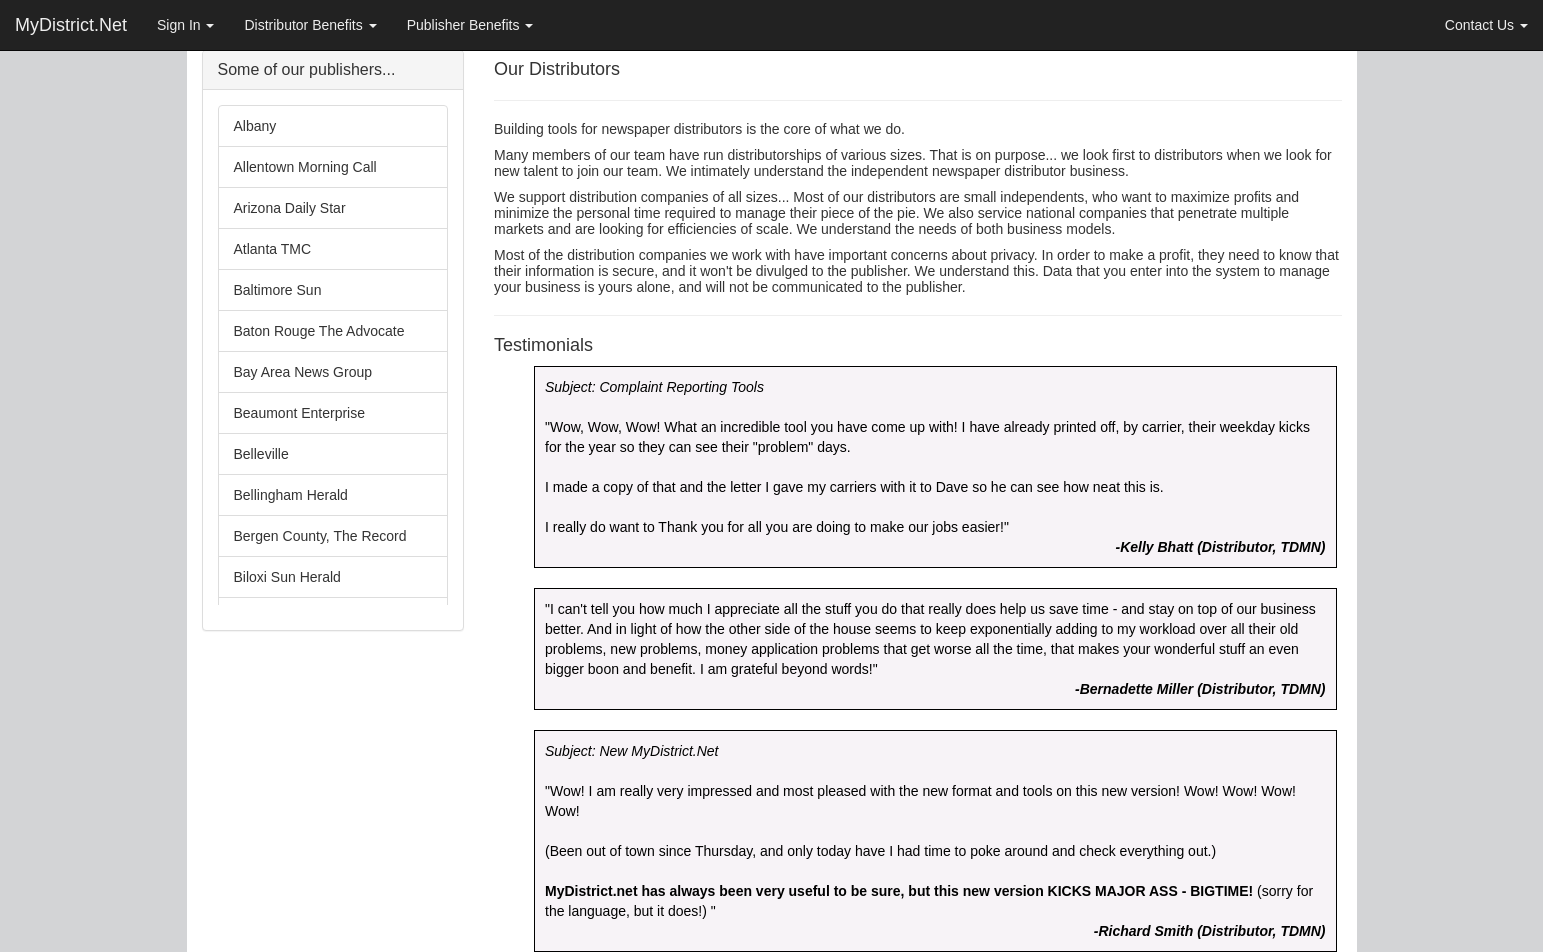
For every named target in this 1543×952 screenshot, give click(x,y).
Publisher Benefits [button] (470, 25)
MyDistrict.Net (71, 25)
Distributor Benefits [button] (310, 25)
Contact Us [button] (1486, 25)
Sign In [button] (185, 25)
